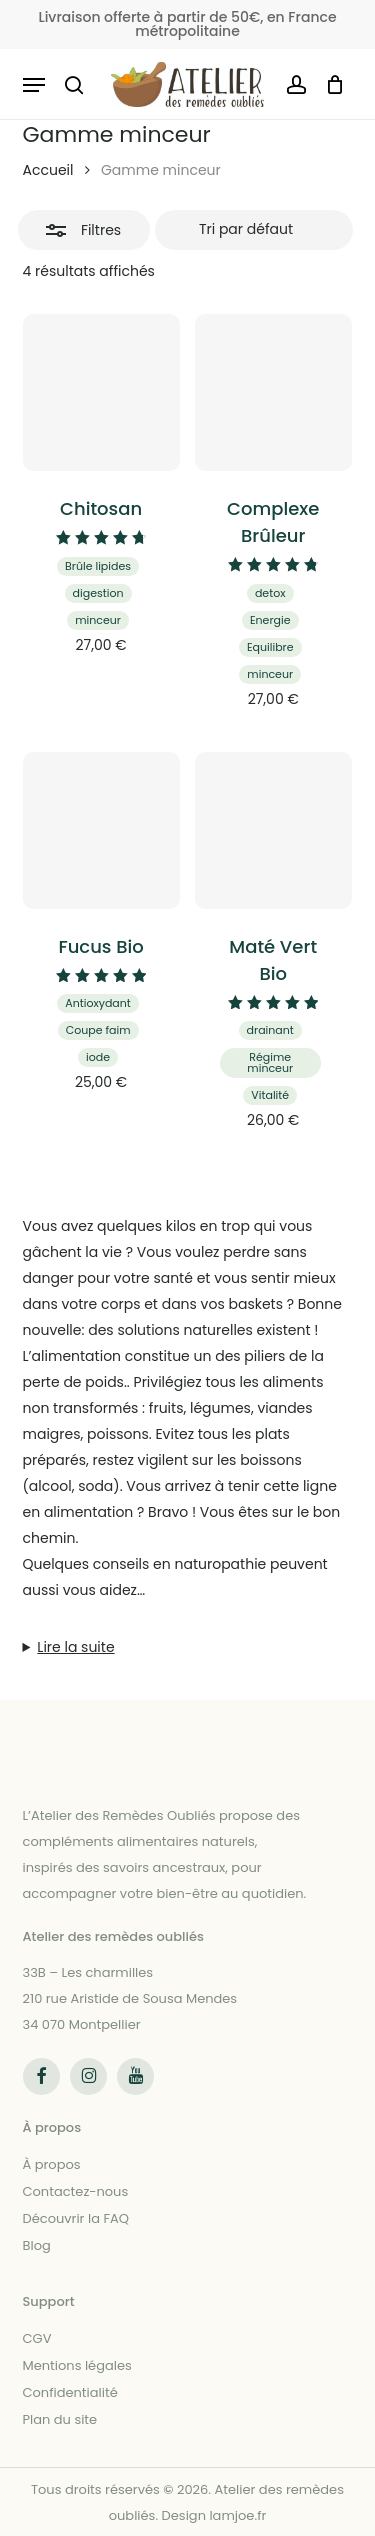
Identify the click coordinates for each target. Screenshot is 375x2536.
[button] (34, 85)
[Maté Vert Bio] (273, 830)
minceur (98, 620)
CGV (37, 2338)
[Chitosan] (101, 392)
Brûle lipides (98, 566)
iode (98, 1057)
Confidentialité (70, 2392)
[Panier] (330, 84)
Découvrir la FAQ (76, 2218)
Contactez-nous (76, 2191)
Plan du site (60, 2419)
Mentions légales (77, 2365)
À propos (52, 2164)
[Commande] (254, 230)
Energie (270, 620)
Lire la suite (75, 1647)
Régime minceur (270, 1062)
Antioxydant (98, 1003)
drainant (270, 1030)
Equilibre (270, 647)
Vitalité (270, 1095)
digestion (98, 593)
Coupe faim (98, 1030)
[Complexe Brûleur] (273, 392)
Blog (37, 2245)
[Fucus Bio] (101, 830)
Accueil (48, 170)
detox (270, 593)
